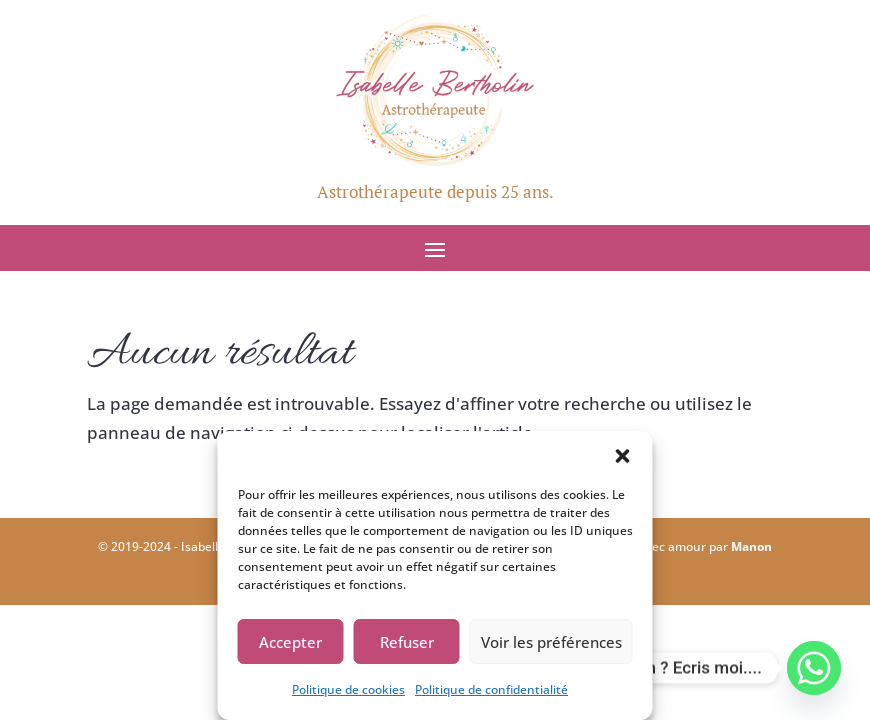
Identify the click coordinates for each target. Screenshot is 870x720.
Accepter (290, 642)
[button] (623, 456)
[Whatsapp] (814, 668)
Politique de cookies (348, 689)
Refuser (407, 642)
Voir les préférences (551, 642)
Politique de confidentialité (491, 689)
